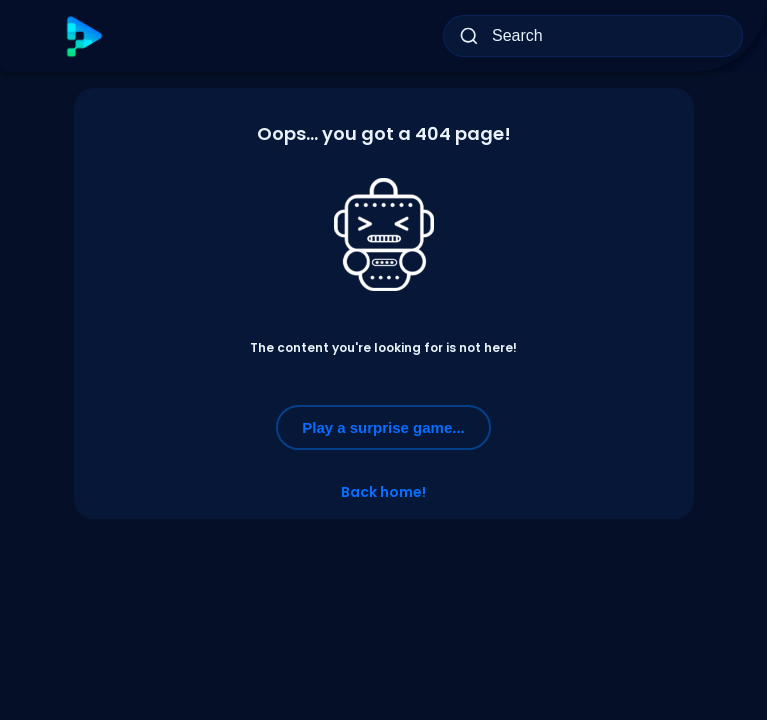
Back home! (383, 492)
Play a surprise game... (383, 427)
